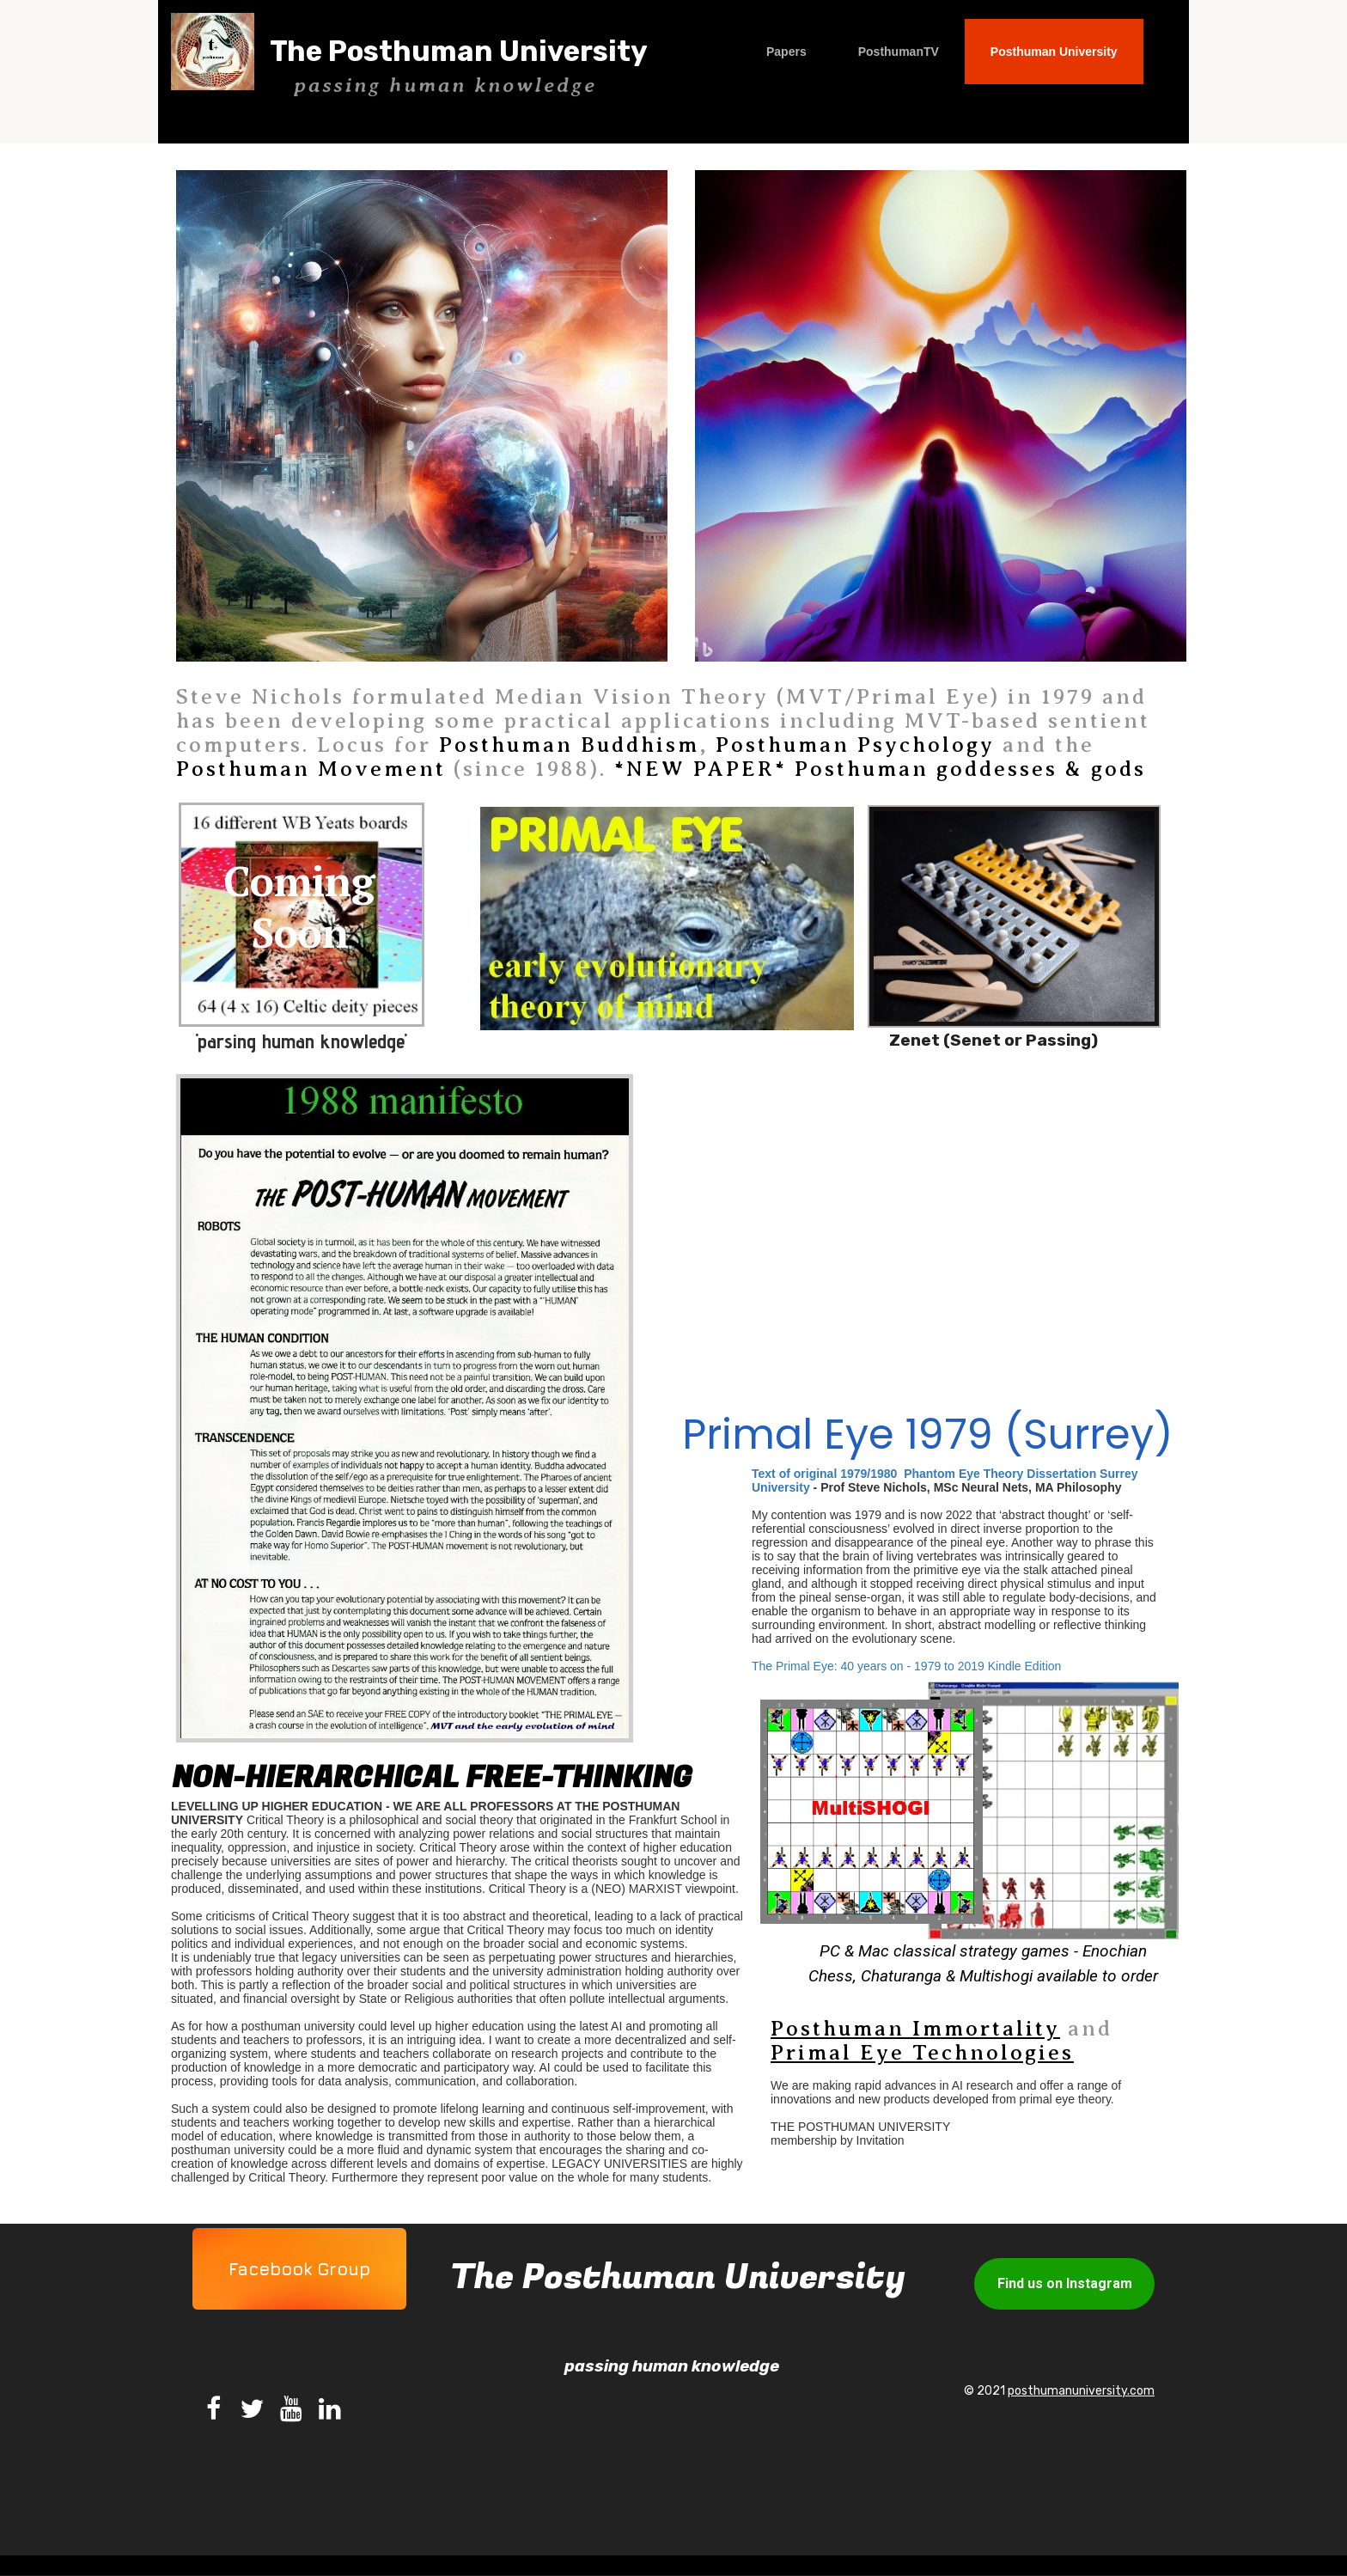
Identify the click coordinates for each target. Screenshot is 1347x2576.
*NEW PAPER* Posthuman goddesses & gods (880, 769)
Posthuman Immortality (915, 2029)
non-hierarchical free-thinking (432, 1777)
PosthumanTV (898, 51)
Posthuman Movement (311, 769)
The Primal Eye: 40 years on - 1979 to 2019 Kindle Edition (908, 1666)
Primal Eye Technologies (922, 2053)
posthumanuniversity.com (1081, 2391)
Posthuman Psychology (855, 745)
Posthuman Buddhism (569, 745)
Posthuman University (1054, 51)
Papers (786, 51)
